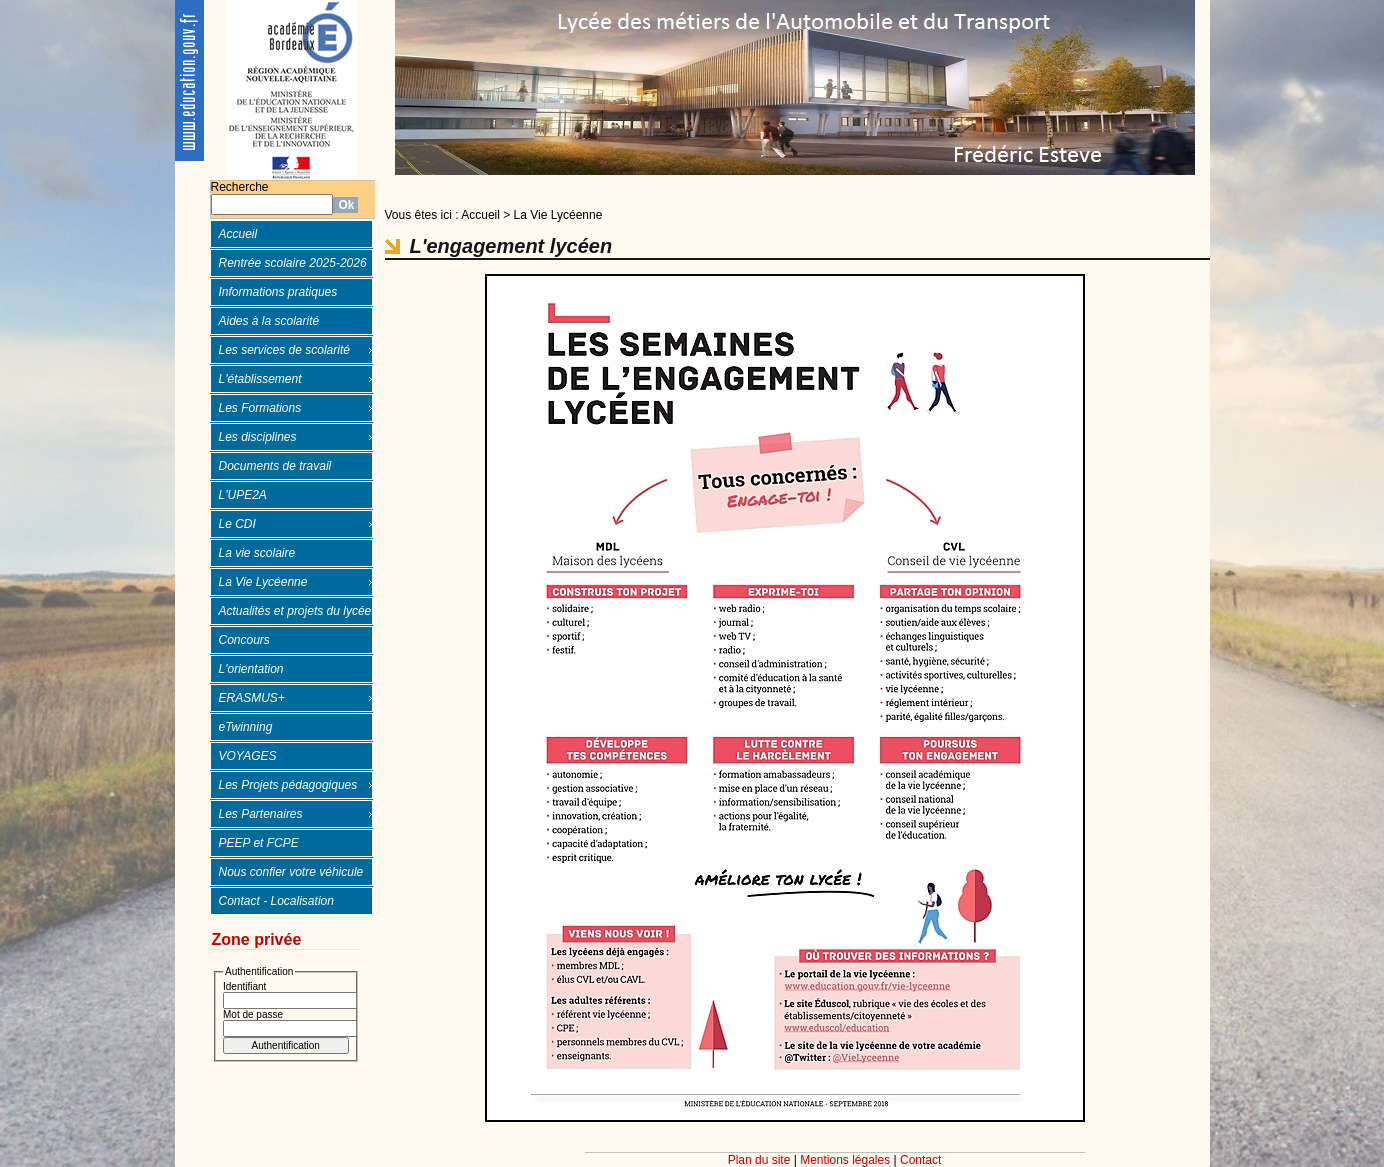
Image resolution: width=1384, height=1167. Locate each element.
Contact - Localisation (276, 901)
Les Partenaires (261, 814)
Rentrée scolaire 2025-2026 (293, 263)
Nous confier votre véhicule (291, 872)
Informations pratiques (278, 292)
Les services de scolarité (284, 350)
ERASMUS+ (252, 698)
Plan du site (759, 1160)
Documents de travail (275, 466)
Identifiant (244, 986)
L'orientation (251, 669)
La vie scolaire (257, 553)
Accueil (238, 234)
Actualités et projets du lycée (295, 611)
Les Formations (260, 408)
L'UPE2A (243, 495)
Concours (244, 640)
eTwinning (246, 727)
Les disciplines (258, 437)
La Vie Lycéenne (263, 582)
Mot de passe (253, 1014)
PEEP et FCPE (259, 843)
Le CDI (237, 524)
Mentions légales (845, 1160)
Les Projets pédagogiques (288, 785)
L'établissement (260, 379)
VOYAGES (248, 756)
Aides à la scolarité (269, 321)
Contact (920, 1160)
